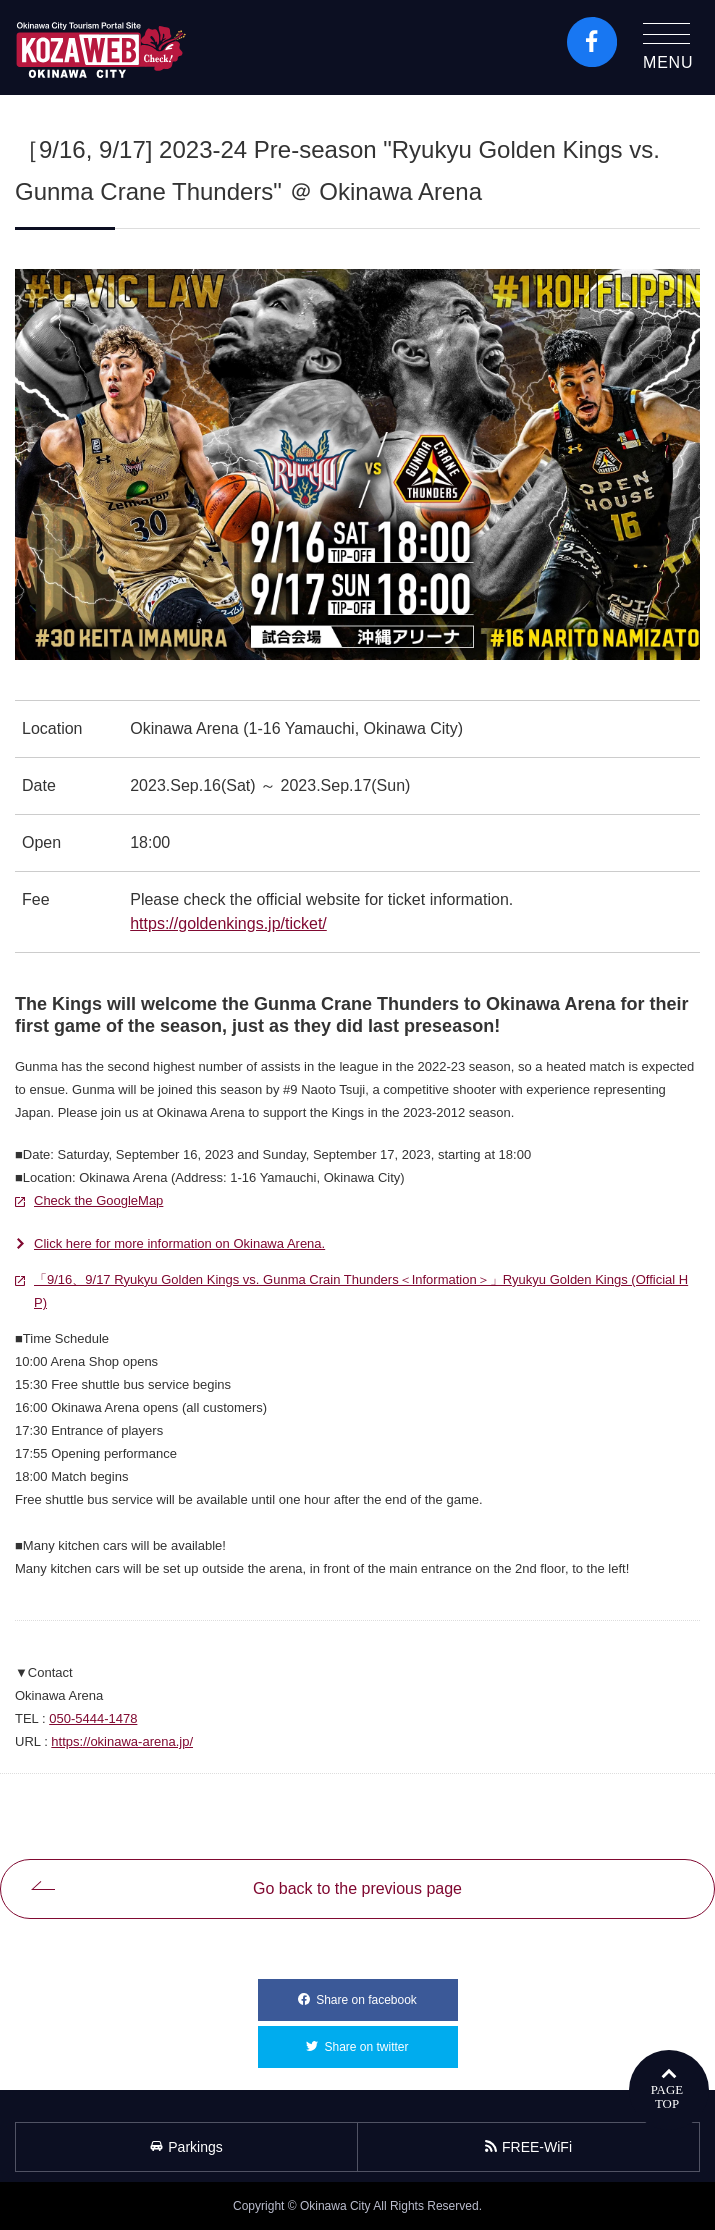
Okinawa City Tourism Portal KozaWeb (101, 47)
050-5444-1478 (93, 1718)
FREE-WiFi (528, 2147)
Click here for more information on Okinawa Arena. (179, 1243)
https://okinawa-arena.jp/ (122, 1741)
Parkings (186, 2147)
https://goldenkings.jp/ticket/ (228, 923)
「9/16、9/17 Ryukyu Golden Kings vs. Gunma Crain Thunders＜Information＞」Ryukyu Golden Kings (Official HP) (361, 1289)
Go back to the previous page (357, 1888)
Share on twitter (390, 2040)
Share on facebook (386, 1993)
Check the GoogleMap (98, 1200)
